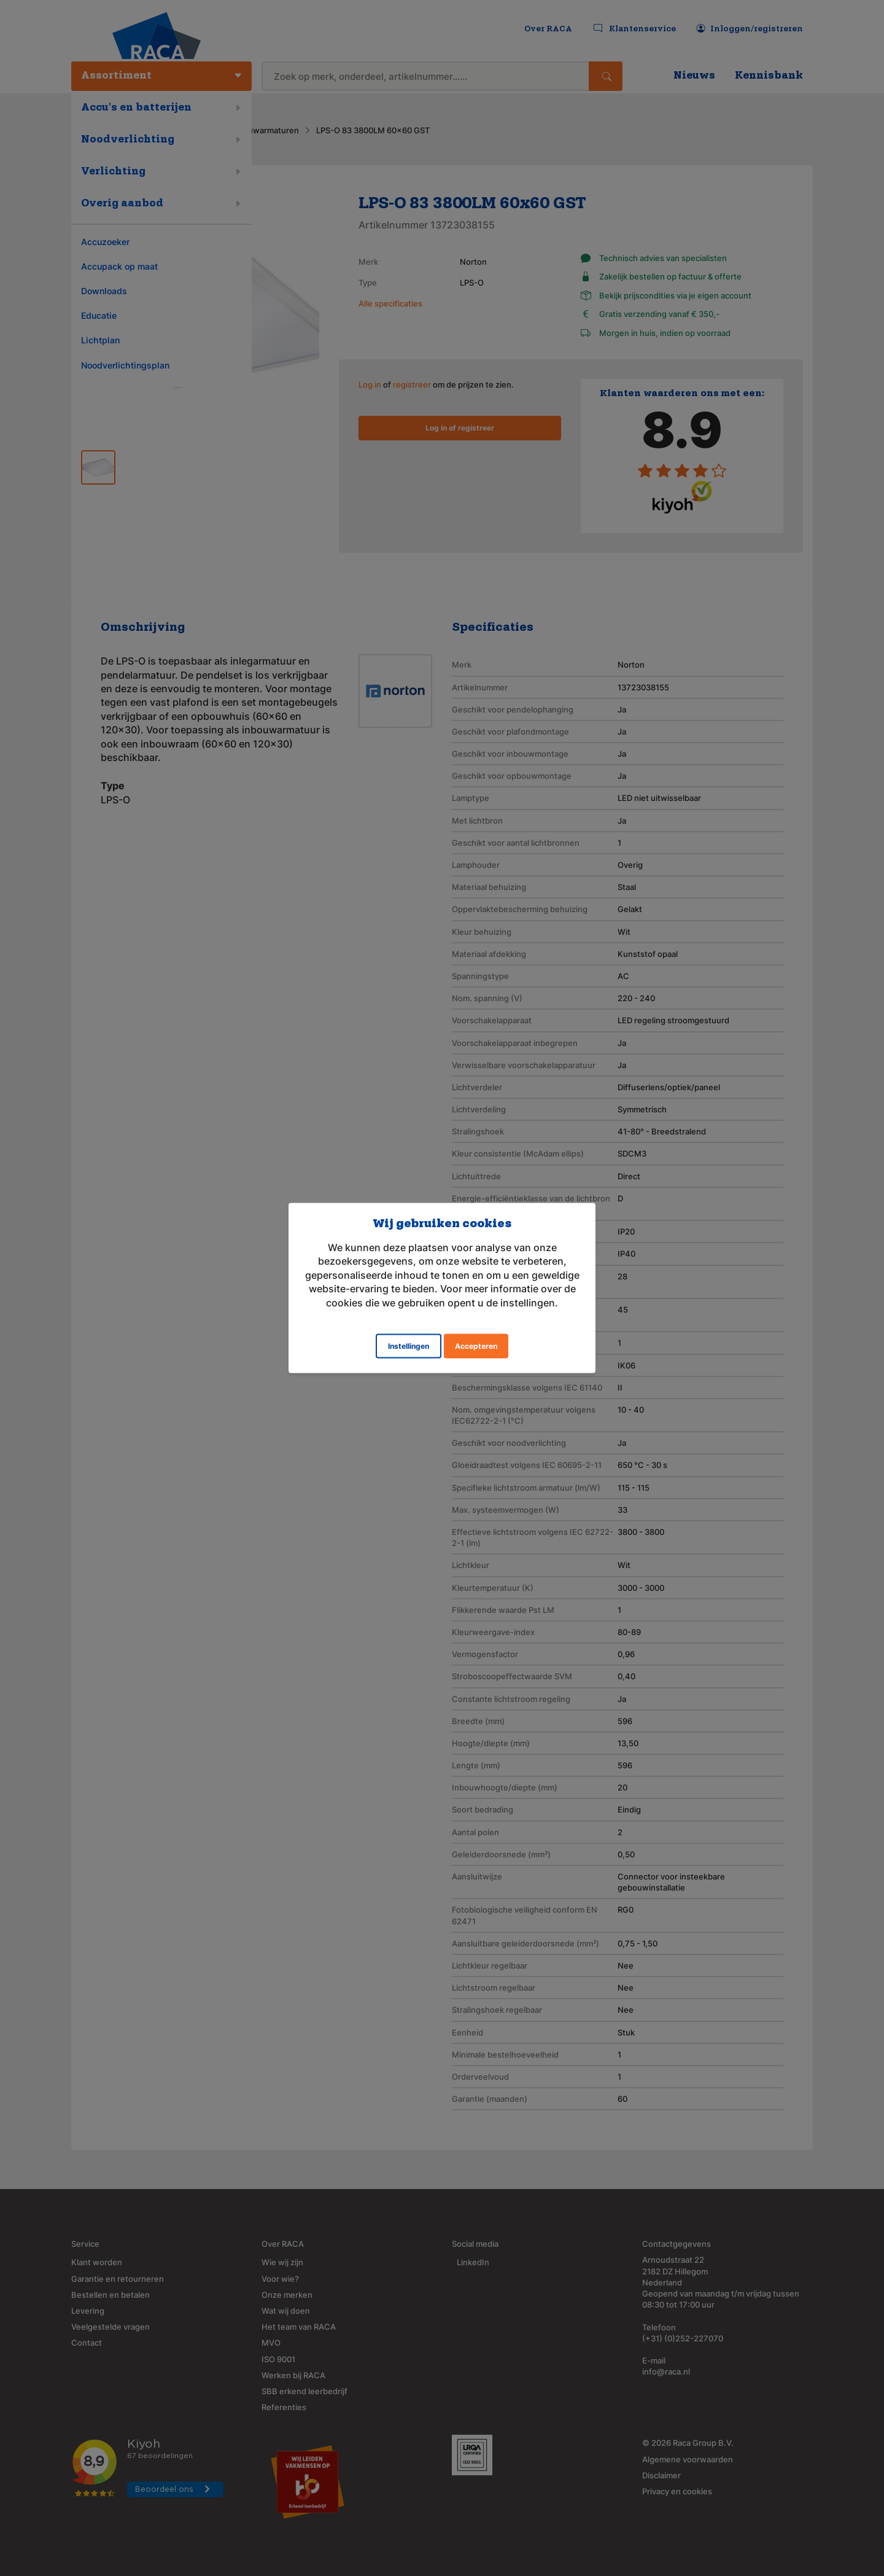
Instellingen (408, 1345)
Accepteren (476, 1345)
